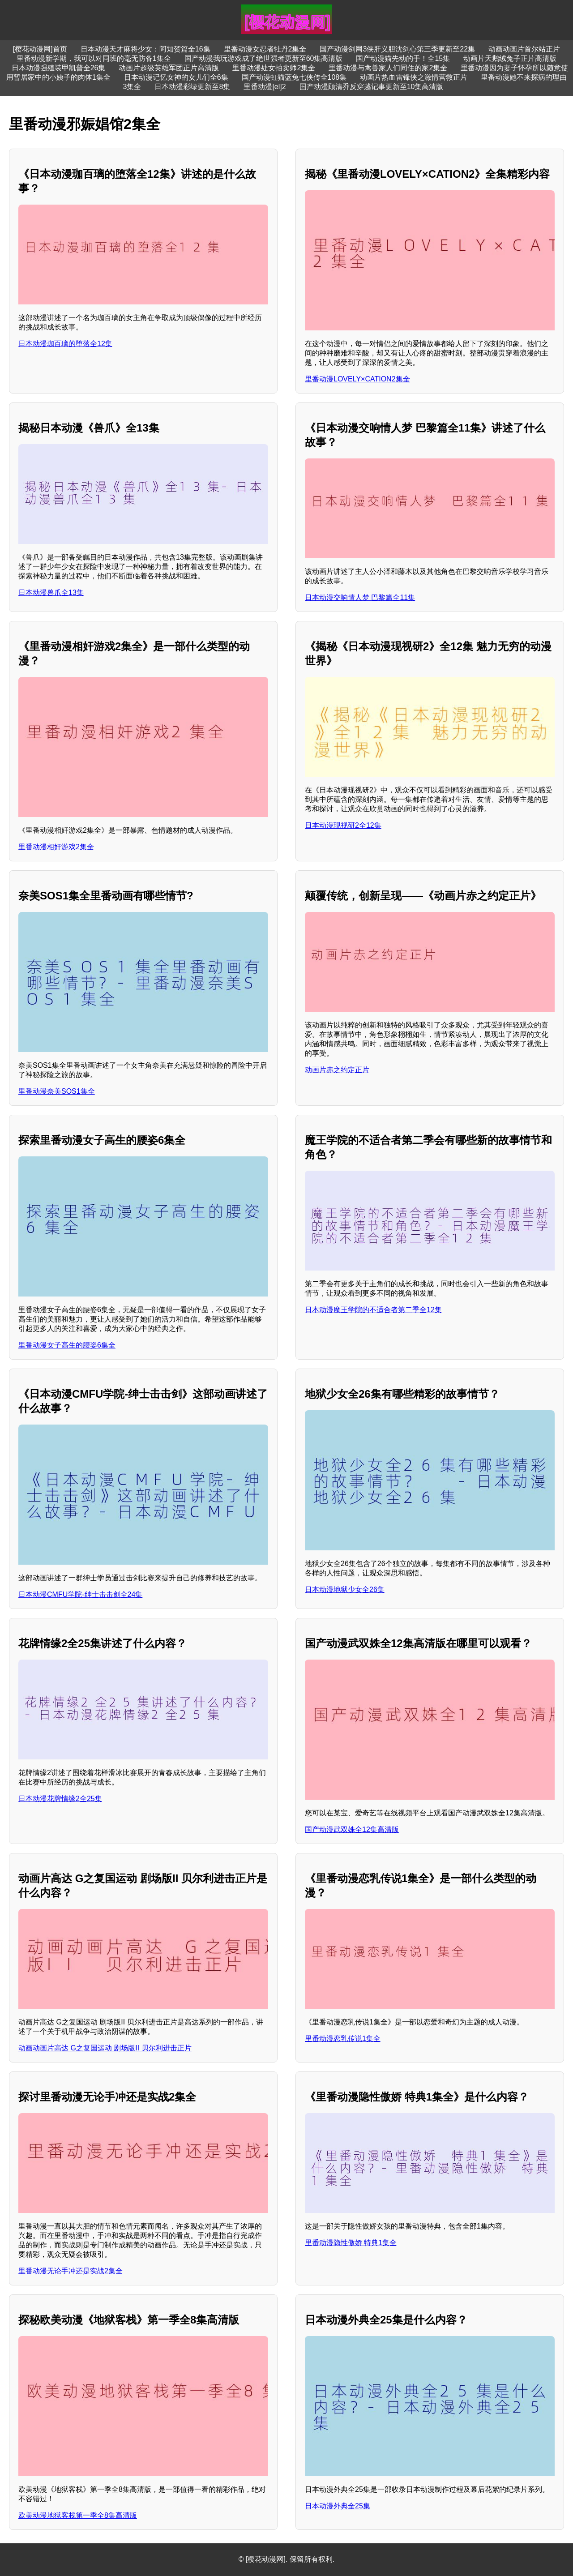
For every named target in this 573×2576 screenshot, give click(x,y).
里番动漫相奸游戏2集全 (56, 847)
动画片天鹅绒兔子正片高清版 (509, 58)
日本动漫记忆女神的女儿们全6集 (176, 77)
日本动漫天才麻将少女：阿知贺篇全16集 (145, 49)
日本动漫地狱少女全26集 (345, 1589)
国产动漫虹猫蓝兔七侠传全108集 (294, 77)
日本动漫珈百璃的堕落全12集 (65, 343)
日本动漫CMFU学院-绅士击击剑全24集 (80, 1594)
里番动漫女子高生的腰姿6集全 (66, 1345)
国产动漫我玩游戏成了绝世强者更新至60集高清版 (263, 58)
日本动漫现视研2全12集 (343, 825)
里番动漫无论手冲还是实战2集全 (70, 2271)
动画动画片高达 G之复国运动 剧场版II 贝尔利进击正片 (105, 2048)
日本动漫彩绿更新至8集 (192, 86)
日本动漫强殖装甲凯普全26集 (59, 68)
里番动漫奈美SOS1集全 (56, 1091)
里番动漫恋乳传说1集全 (343, 2038)
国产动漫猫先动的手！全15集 (403, 58)
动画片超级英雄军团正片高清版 (169, 68)
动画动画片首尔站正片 (524, 49)
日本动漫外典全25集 (337, 2506)
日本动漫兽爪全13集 (51, 592)
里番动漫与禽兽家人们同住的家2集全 (388, 68)
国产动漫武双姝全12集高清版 (352, 1829)
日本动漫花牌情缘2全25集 (60, 1798)
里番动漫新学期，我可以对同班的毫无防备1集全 (94, 58)
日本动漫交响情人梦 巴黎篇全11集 (360, 597)
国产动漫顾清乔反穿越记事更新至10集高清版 (371, 86)
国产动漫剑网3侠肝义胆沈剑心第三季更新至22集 (397, 49)
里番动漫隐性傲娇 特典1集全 (351, 2243)
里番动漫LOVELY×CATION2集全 (357, 379)
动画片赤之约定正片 (337, 1070)
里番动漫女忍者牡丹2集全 (265, 49)
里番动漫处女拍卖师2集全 (273, 68)
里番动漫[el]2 (265, 86)
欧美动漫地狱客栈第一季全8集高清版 (77, 2515)
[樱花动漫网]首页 (40, 49)
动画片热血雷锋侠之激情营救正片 (413, 77)
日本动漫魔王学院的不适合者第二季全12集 (373, 1310)
